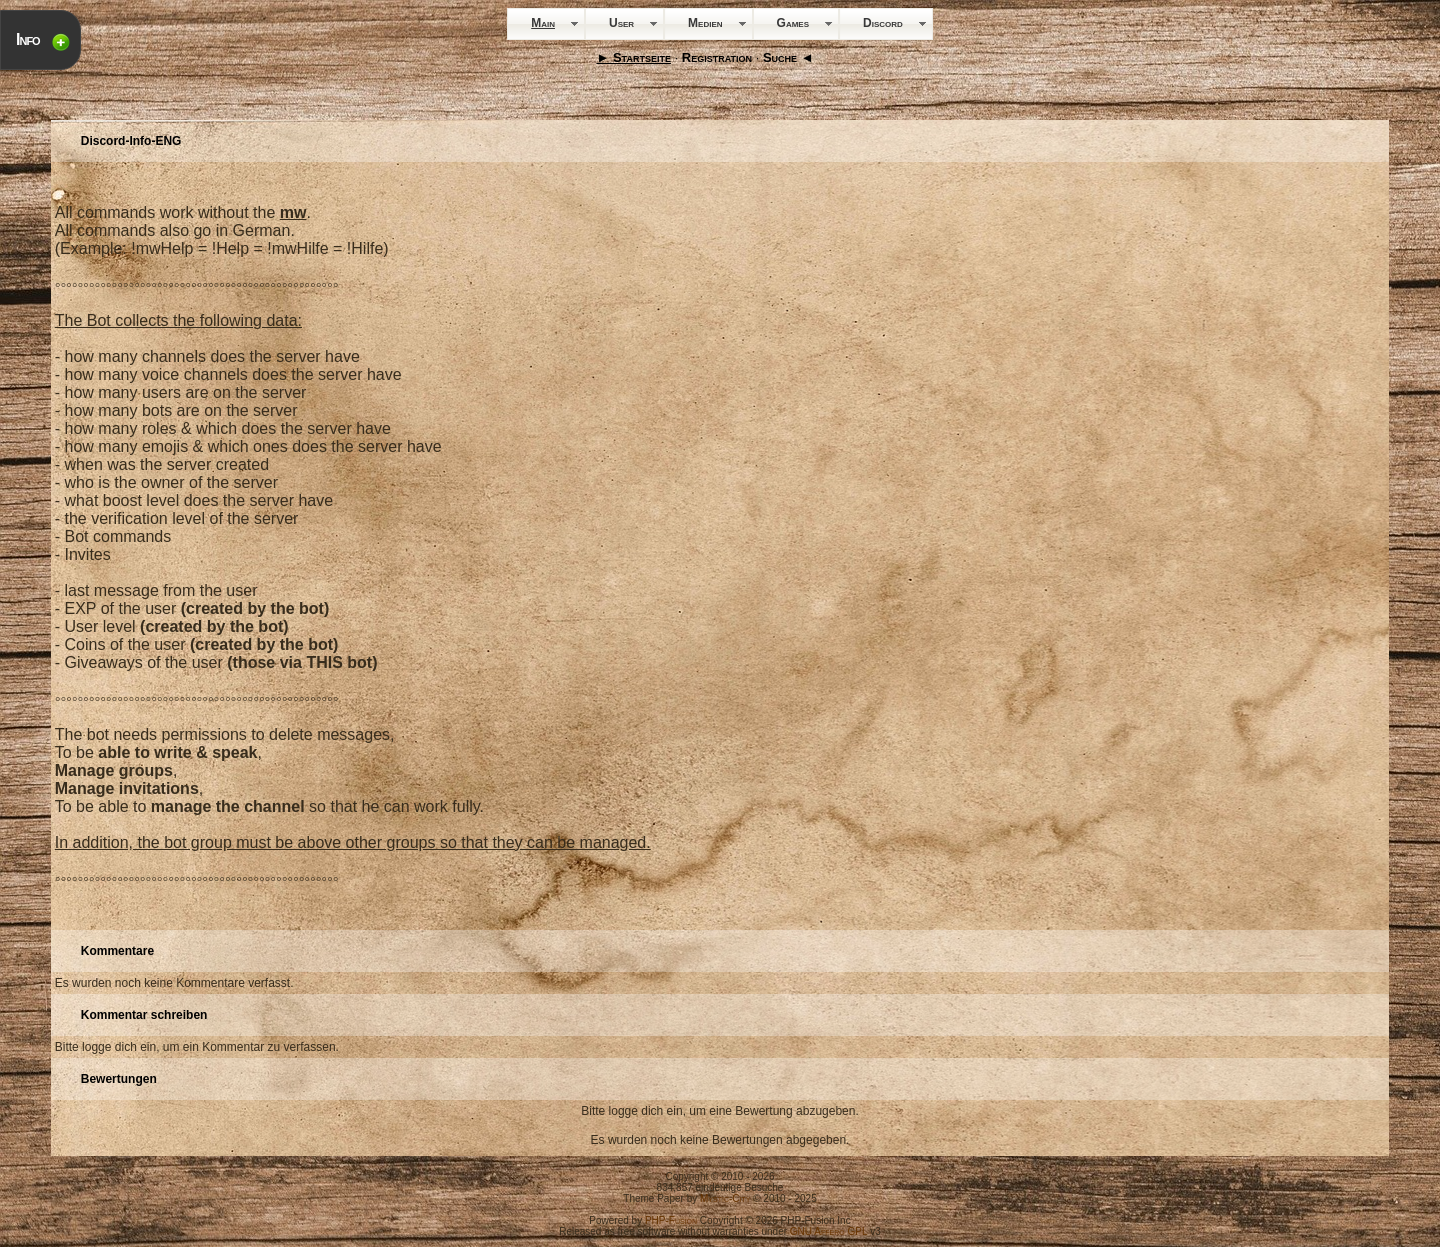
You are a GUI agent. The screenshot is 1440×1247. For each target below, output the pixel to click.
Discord (883, 23)
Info (28, 39)
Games (793, 23)
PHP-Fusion (671, 1220)
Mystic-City (725, 1198)
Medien (705, 23)
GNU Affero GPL (829, 1231)
